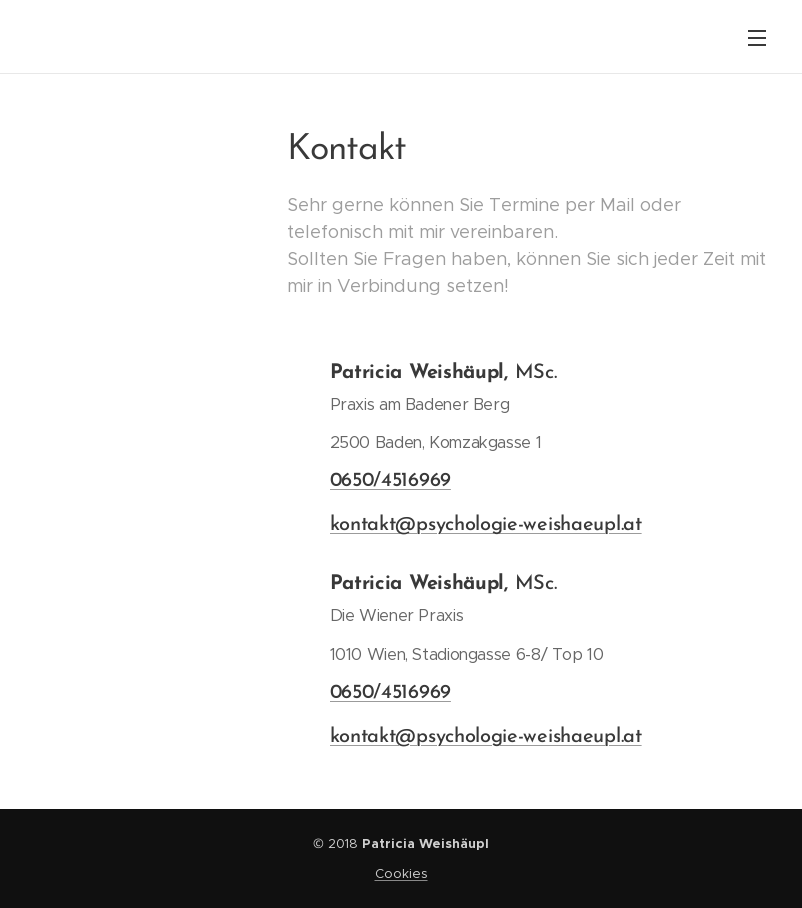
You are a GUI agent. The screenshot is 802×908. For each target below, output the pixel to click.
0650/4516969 (389, 481)
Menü (757, 38)
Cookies (401, 873)
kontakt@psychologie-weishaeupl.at (485, 525)
